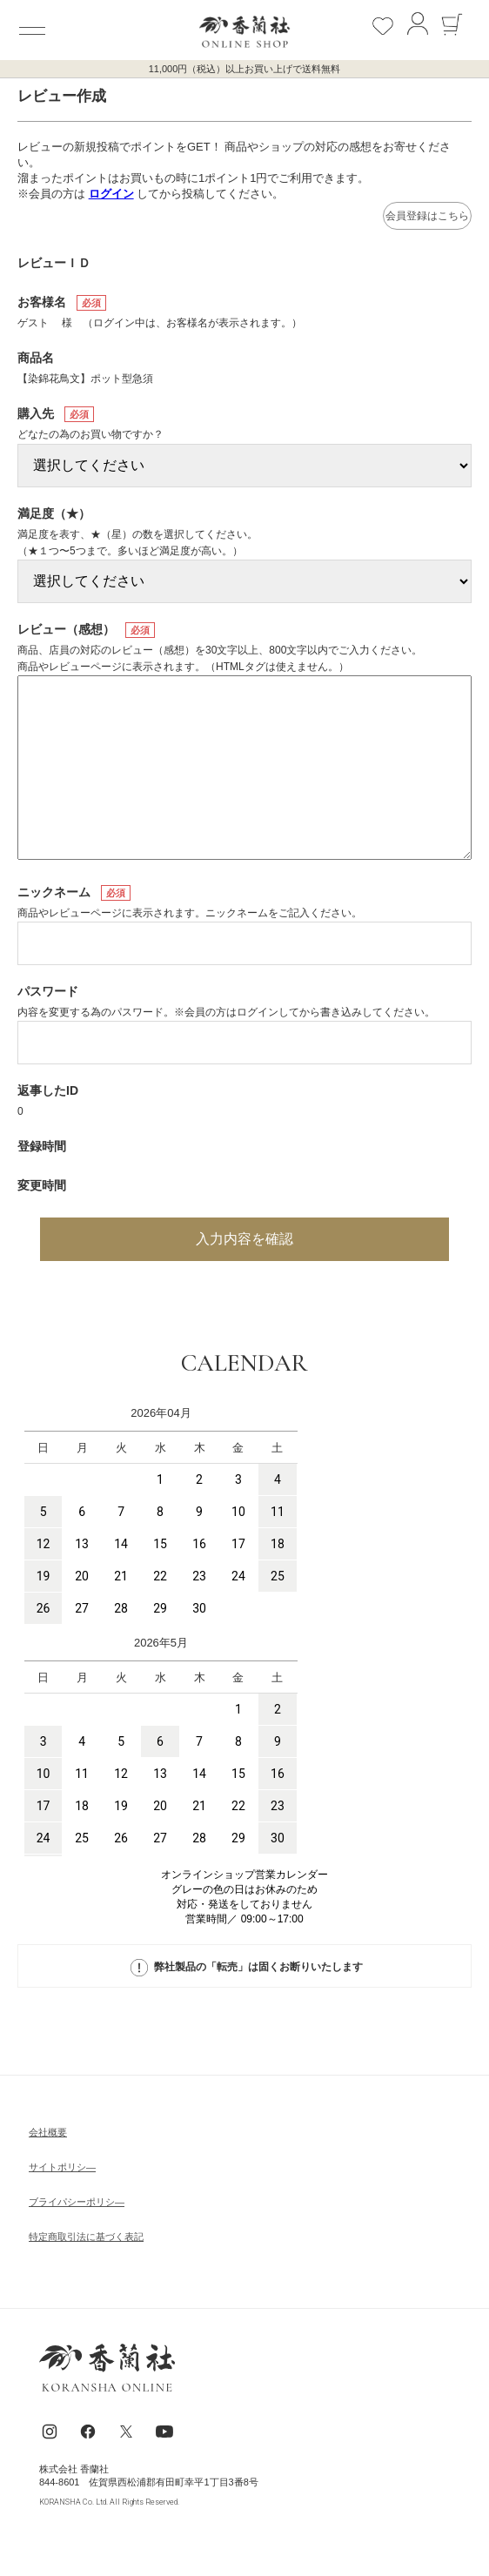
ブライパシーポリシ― (76, 2202)
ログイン (111, 193)
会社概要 (48, 2132)
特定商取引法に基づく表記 (86, 2236)
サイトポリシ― (62, 2167)
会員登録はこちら (427, 216)
